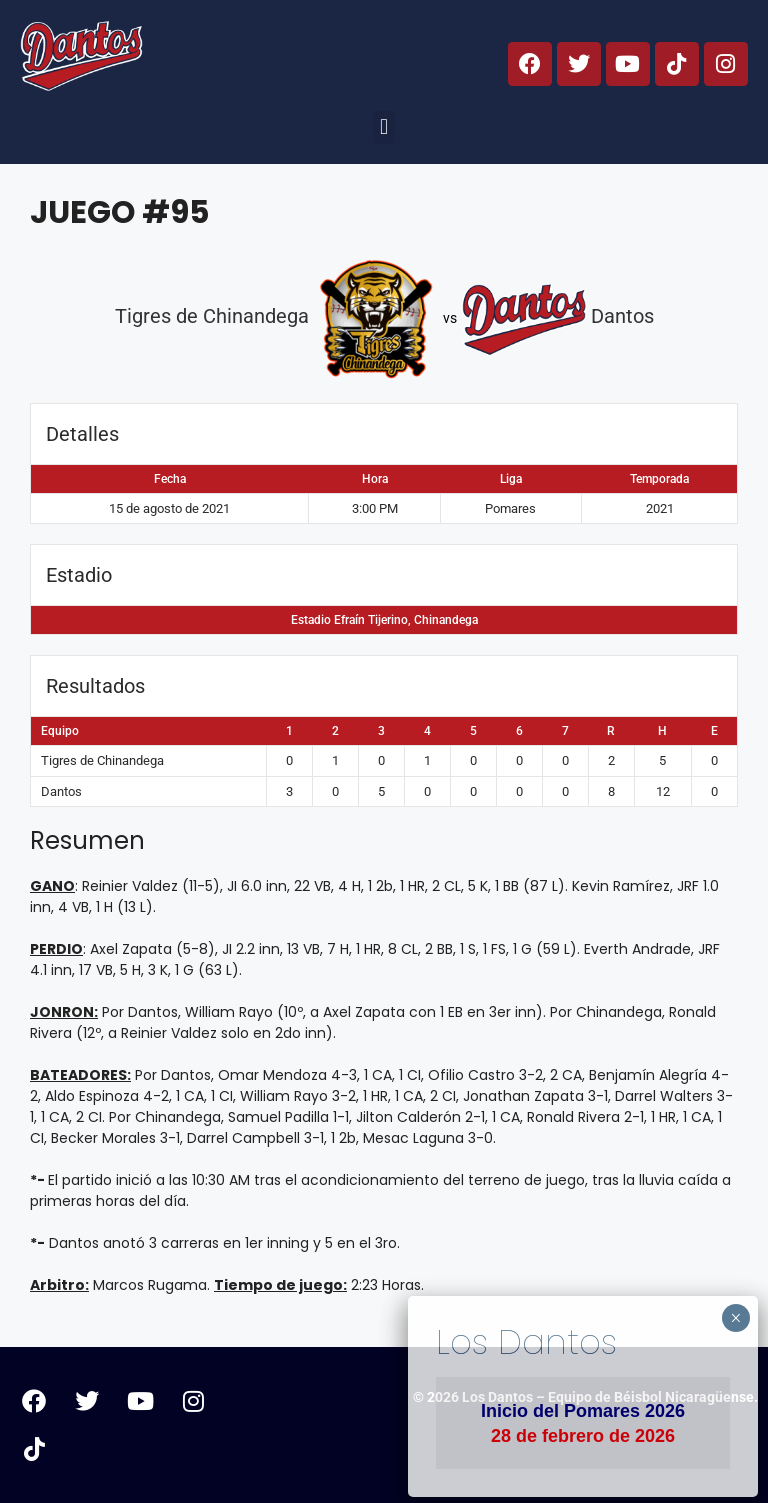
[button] (383, 127)
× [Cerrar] (735, 1318)
